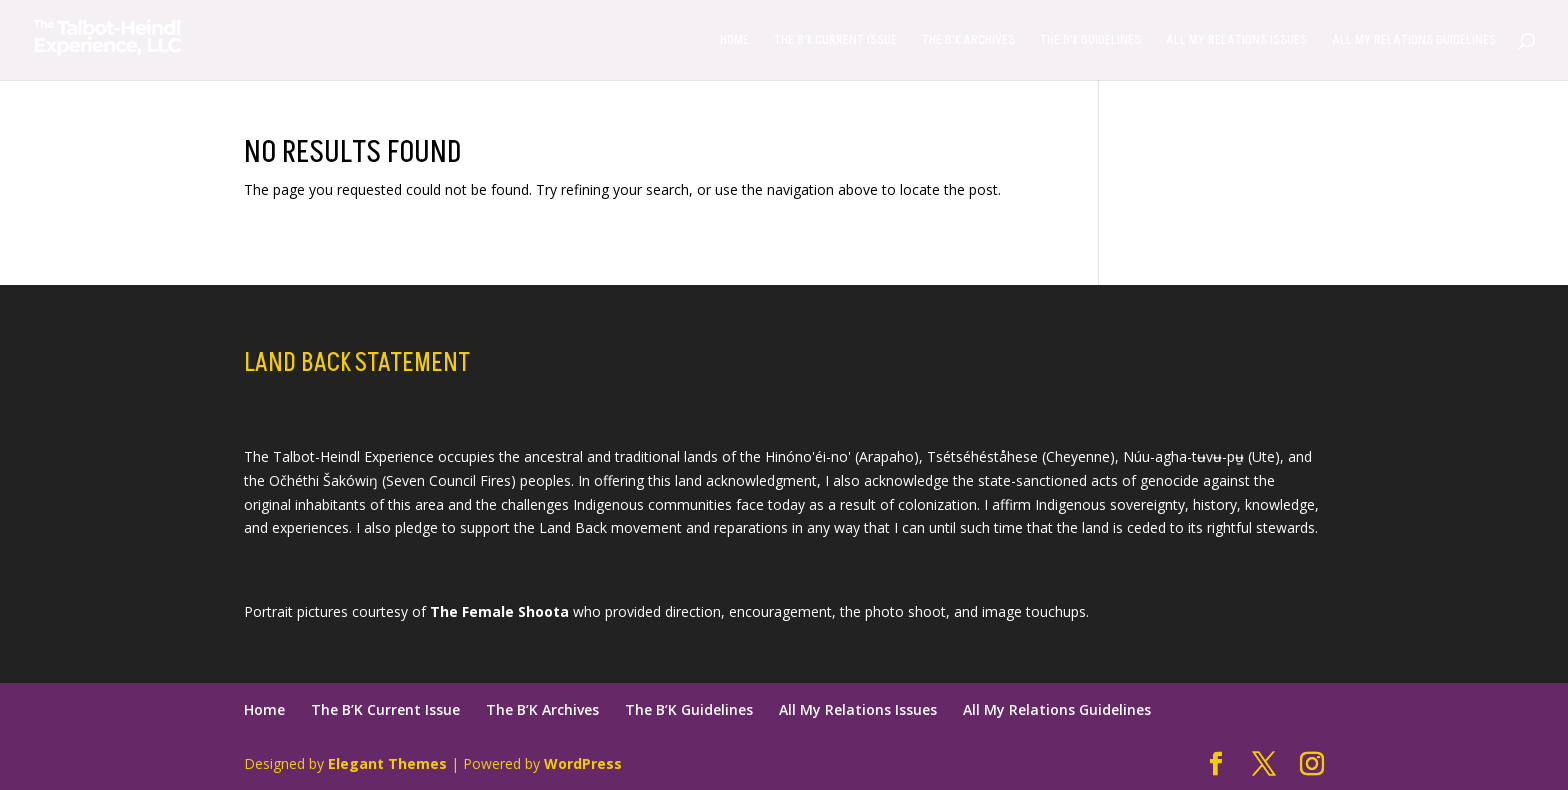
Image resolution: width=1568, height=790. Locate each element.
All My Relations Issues (1236, 41)
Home (734, 41)
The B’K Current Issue (835, 41)
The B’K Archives (968, 41)
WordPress (583, 763)
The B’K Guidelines (1090, 41)
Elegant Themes (387, 763)
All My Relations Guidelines (1414, 41)
